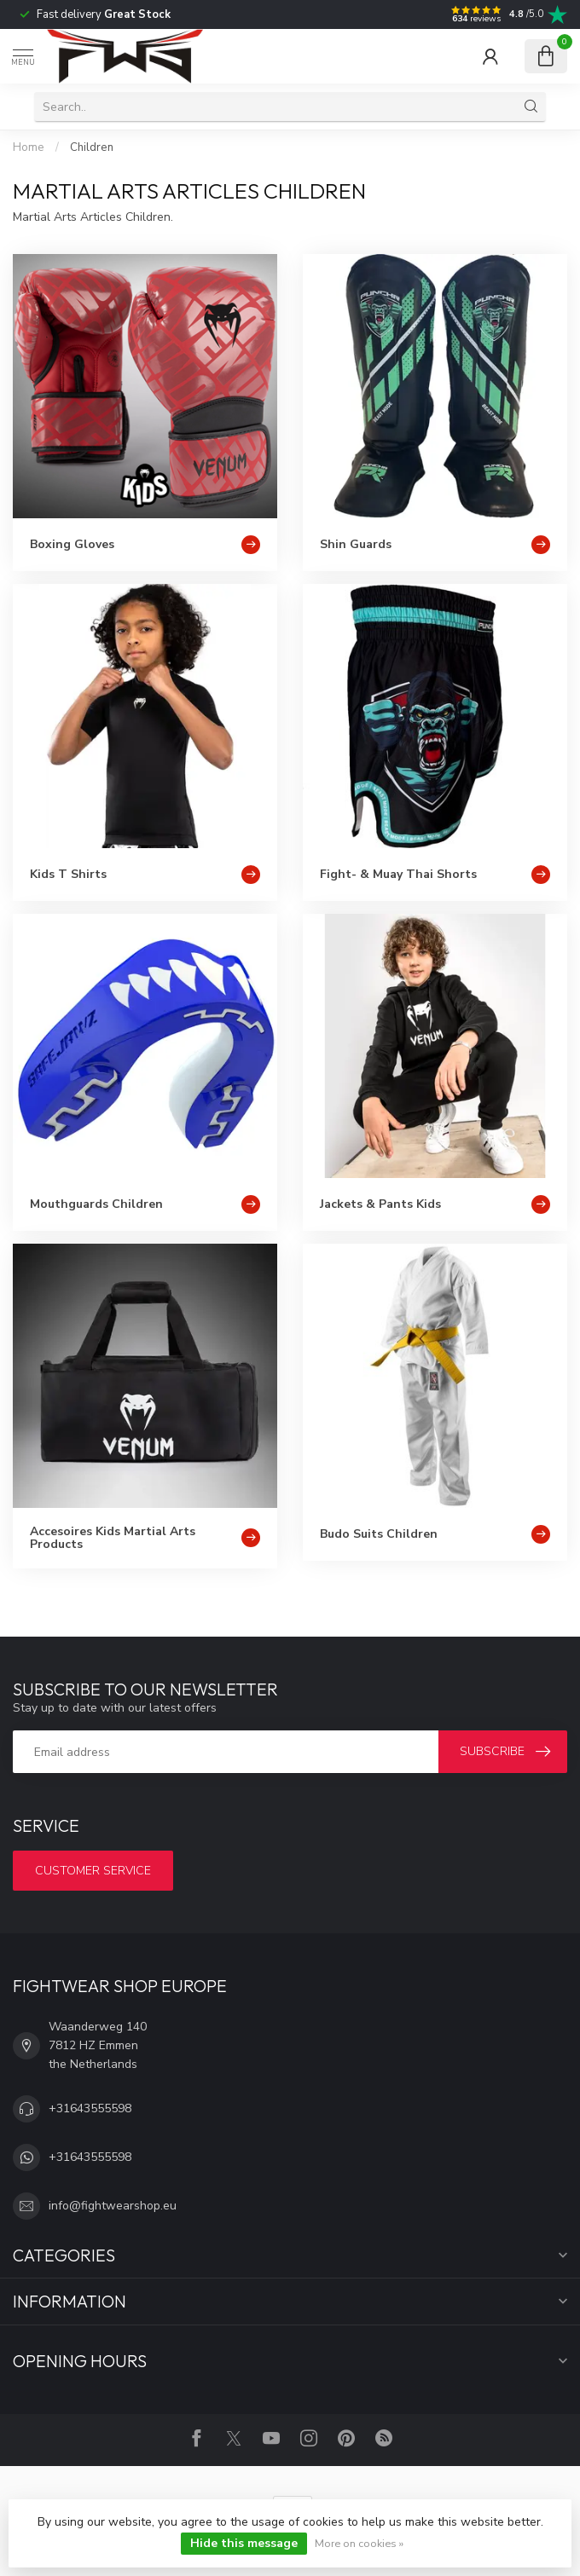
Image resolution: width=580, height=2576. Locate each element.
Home (28, 147)
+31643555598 (90, 2108)
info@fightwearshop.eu (113, 2206)
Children (91, 147)
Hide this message (244, 2543)
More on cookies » (359, 2543)
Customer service (93, 1871)
